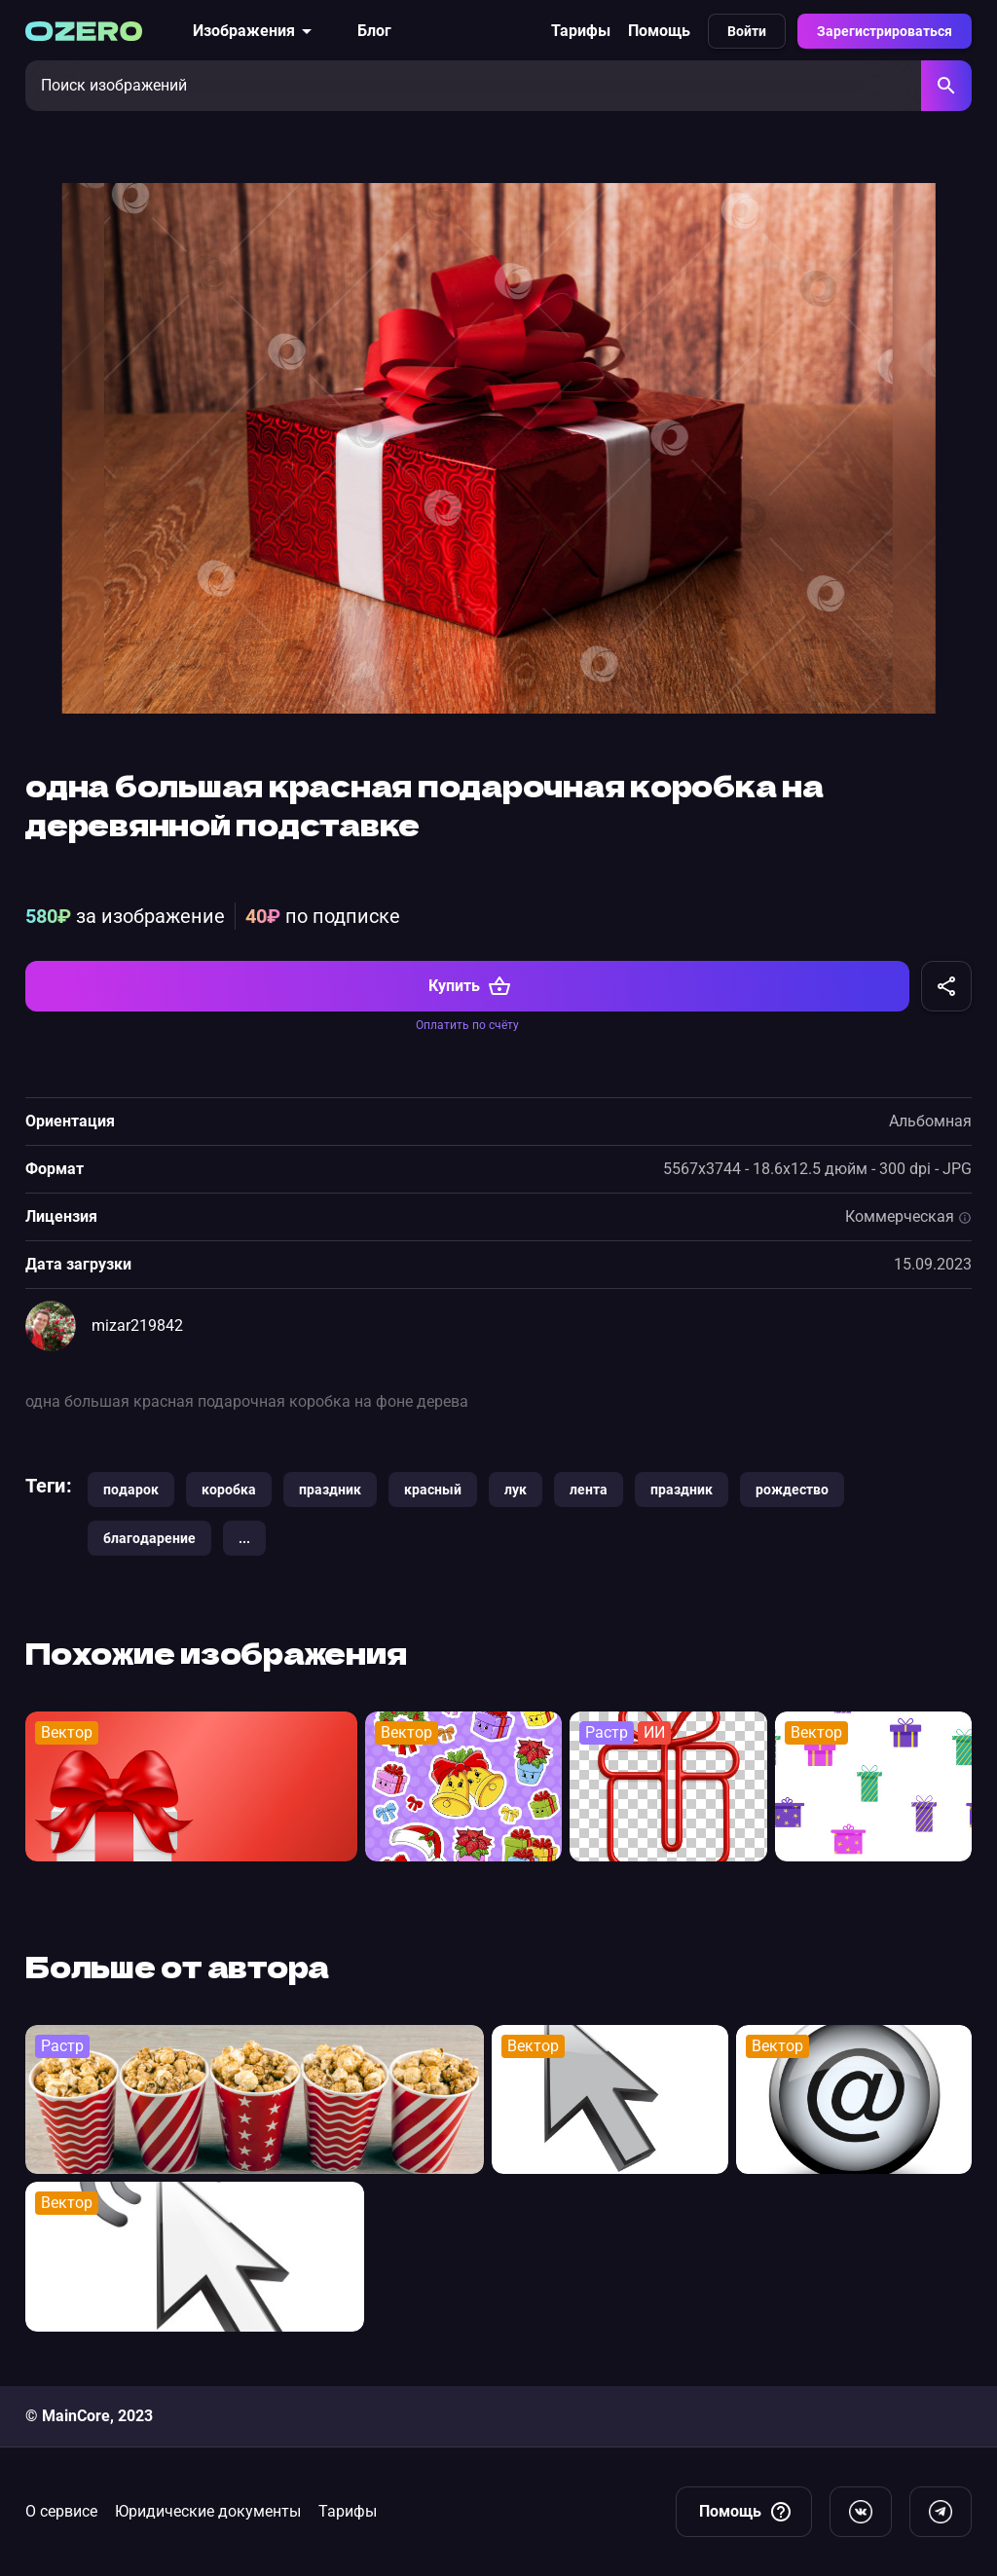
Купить (469, 993)
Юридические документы (208, 2511)
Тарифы (580, 30)
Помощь (659, 30)
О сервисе (61, 2511)
